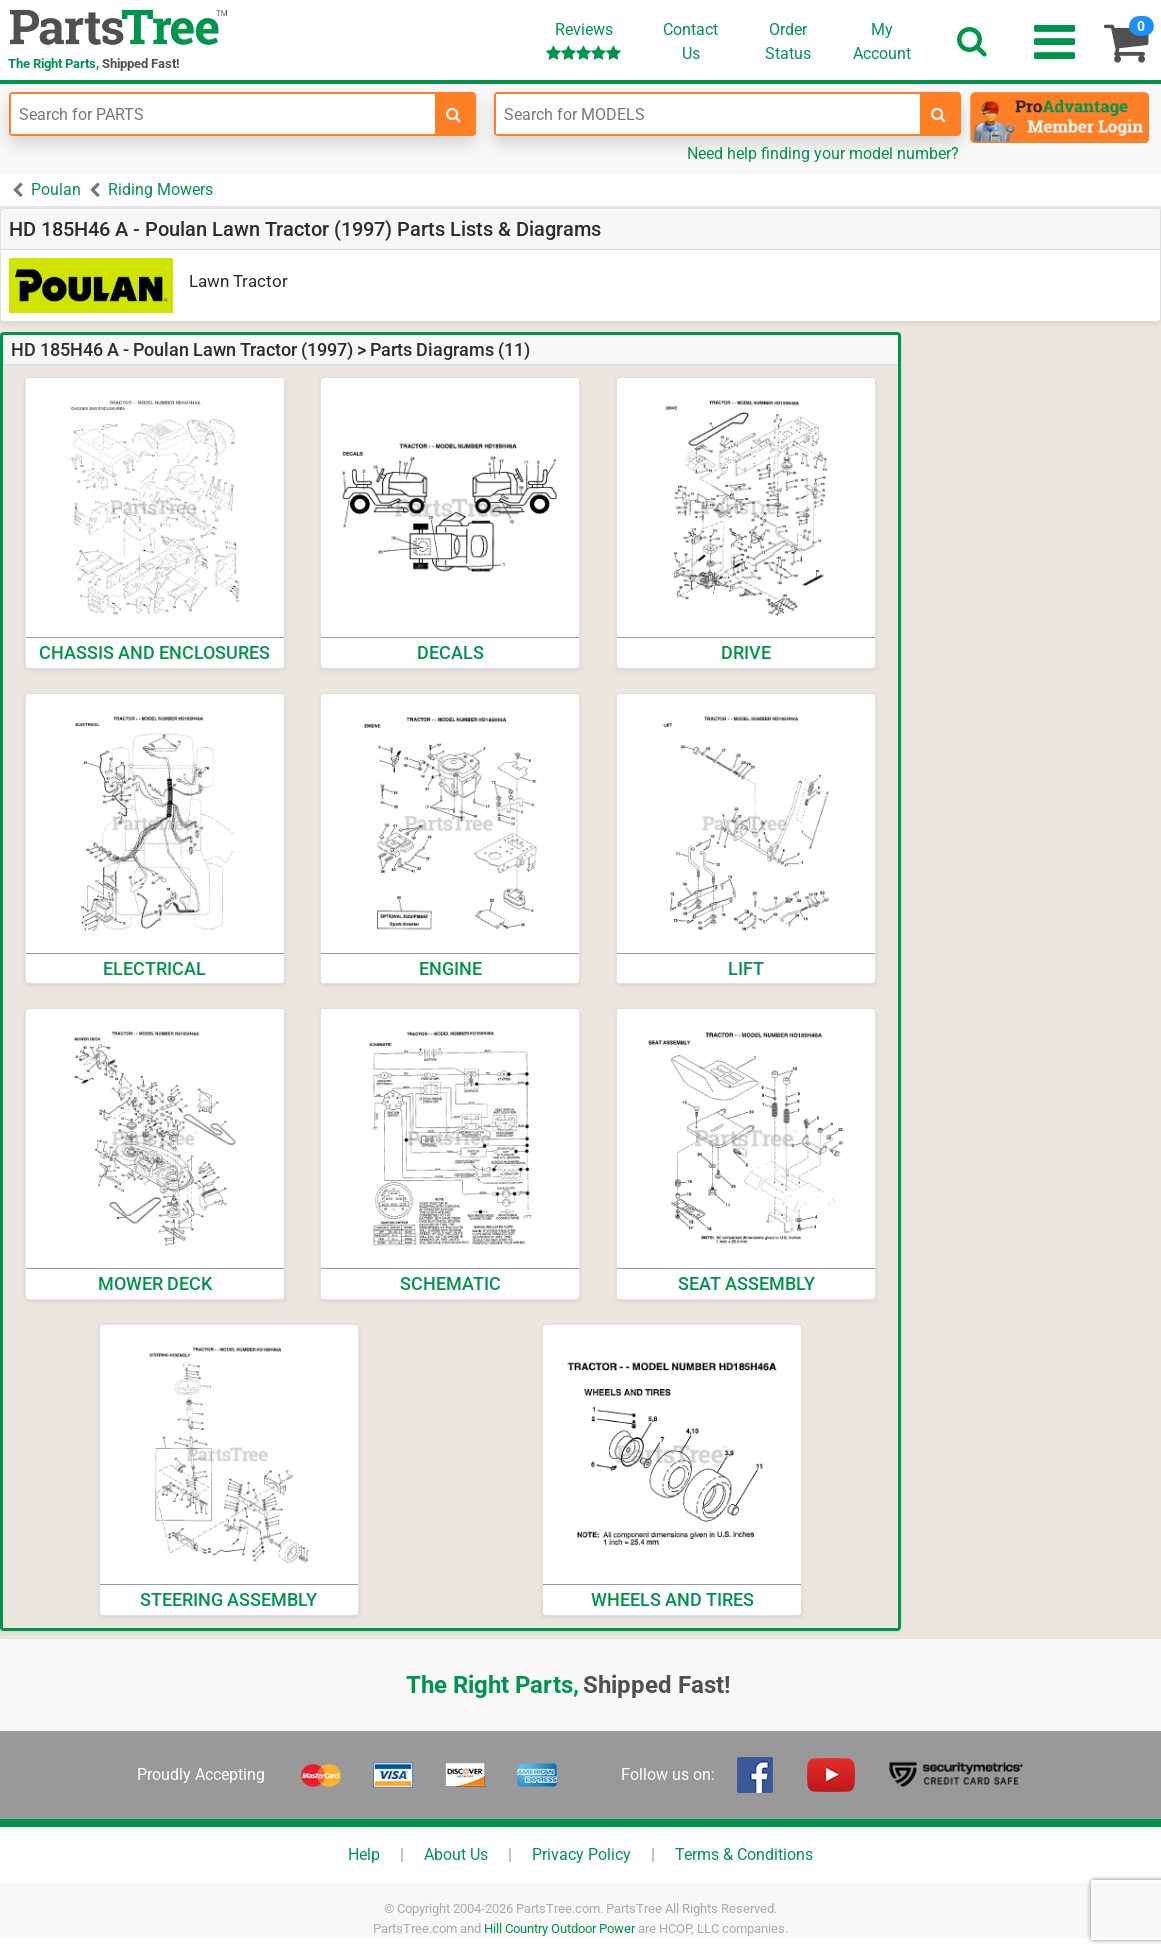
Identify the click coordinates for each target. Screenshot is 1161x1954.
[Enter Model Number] (708, 114)
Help (364, 1854)
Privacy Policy (581, 1854)
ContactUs (690, 41)
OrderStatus (788, 41)
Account (882, 41)
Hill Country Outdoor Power (559, 1928)
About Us (456, 1854)
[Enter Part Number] (223, 114)
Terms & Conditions (744, 1854)
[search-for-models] (939, 114)
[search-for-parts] (454, 114)
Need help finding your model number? (823, 153)
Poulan (56, 189)
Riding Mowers (160, 189)
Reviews (583, 40)
